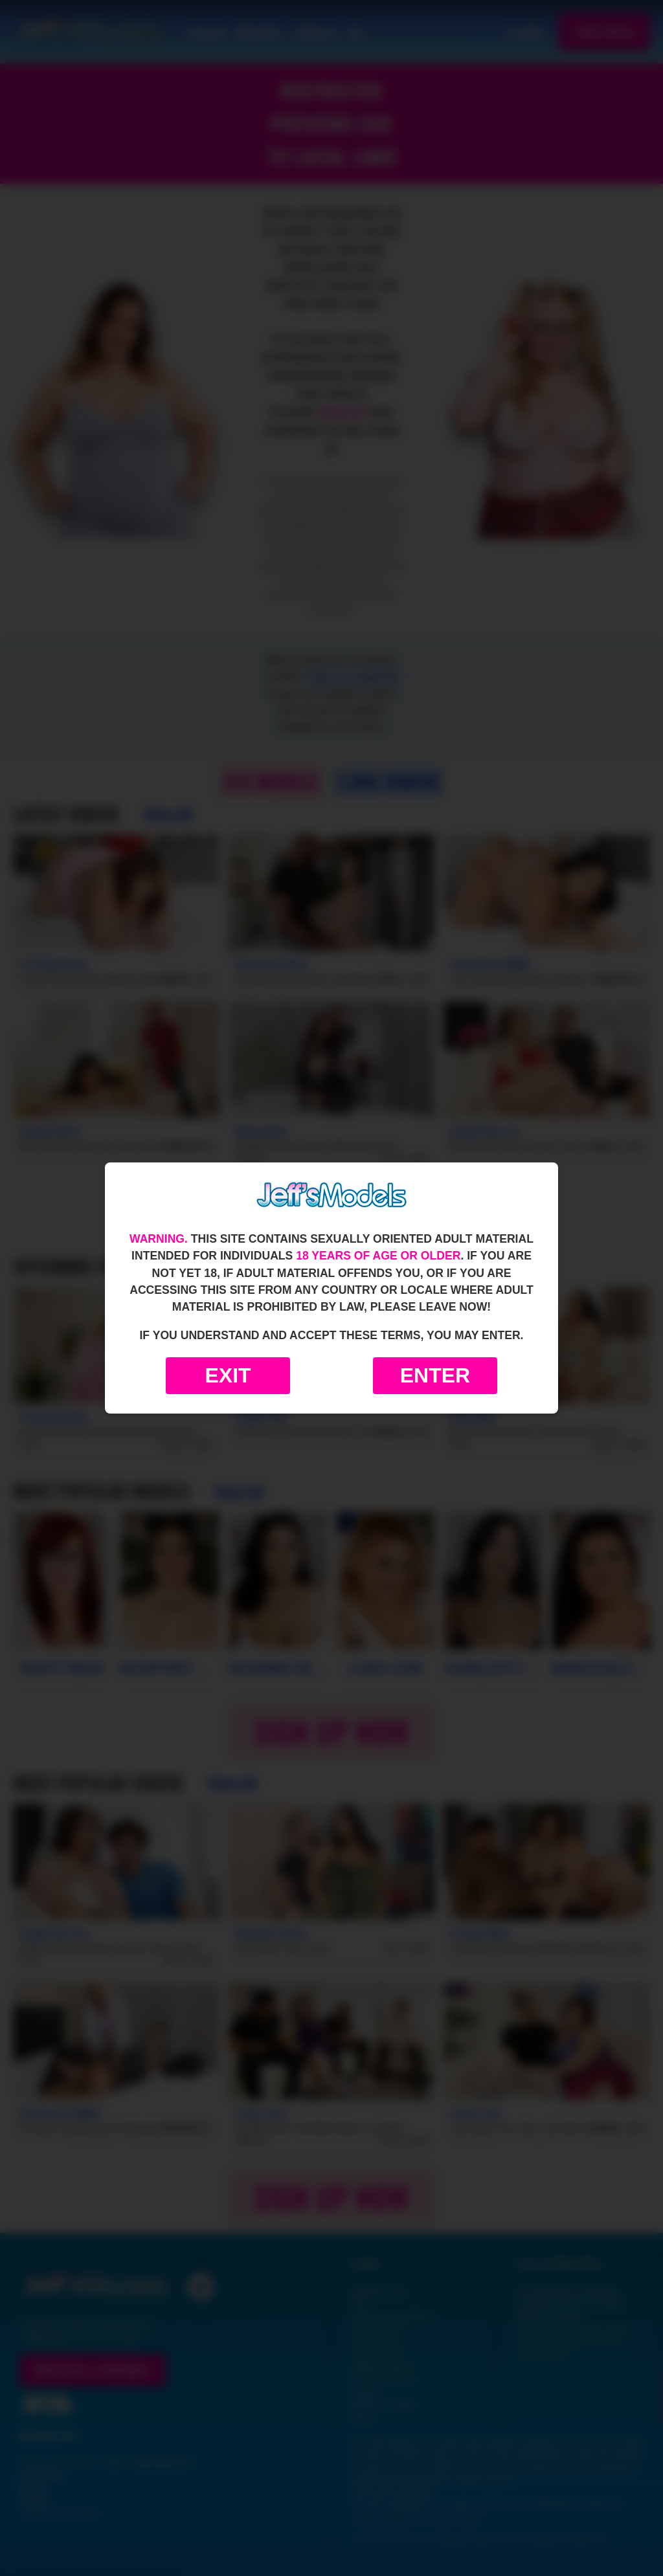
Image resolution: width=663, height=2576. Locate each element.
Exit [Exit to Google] (228, 1375)
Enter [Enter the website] (435, 1375)
